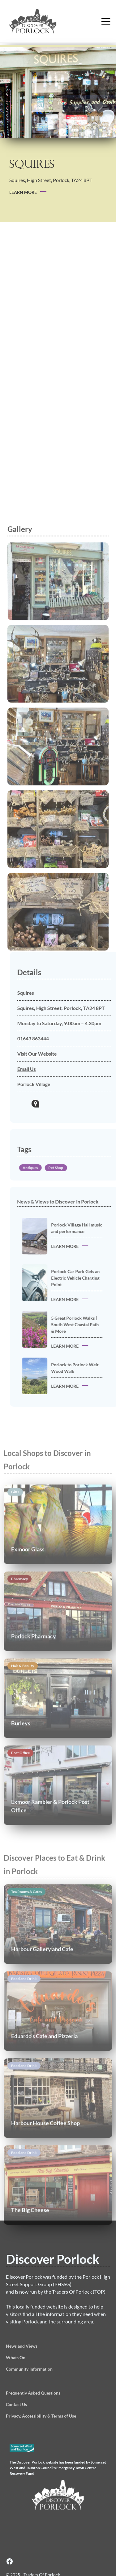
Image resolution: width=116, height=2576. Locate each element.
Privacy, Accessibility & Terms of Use (41, 2415)
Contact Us (16, 2404)
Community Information (29, 2369)
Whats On (15, 2357)
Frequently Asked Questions (33, 2393)
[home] (48, 21)
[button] (106, 21)
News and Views (21, 2346)
